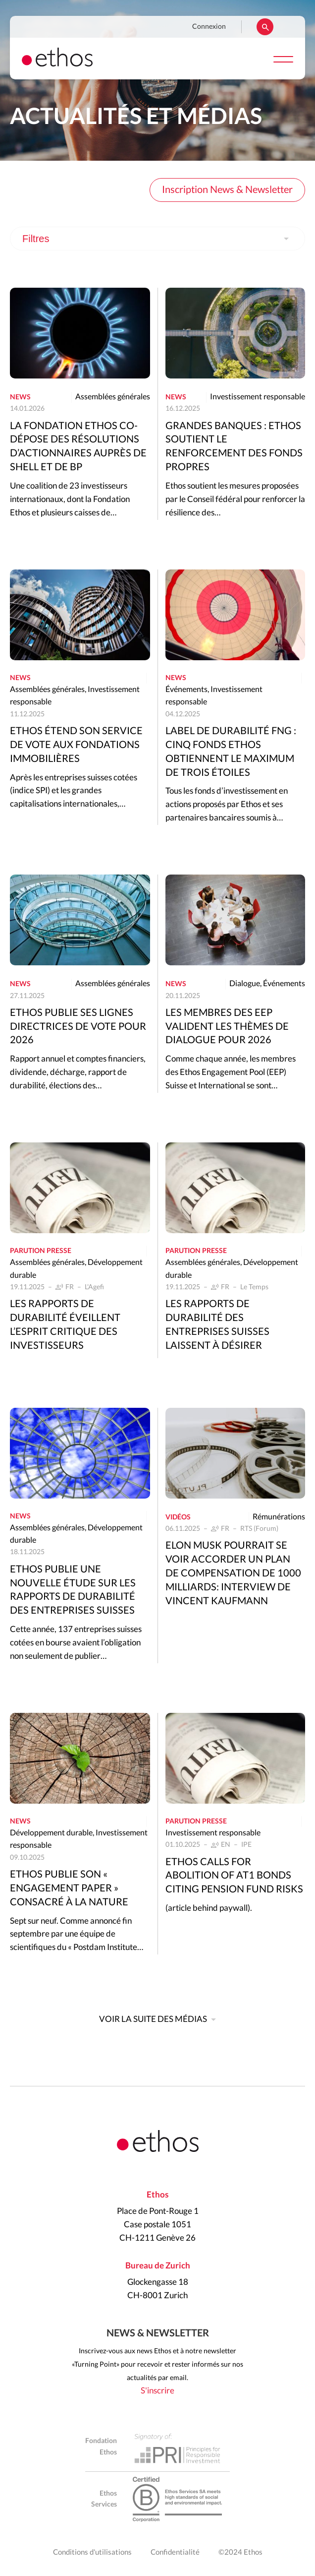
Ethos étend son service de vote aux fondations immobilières (76, 745)
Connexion (209, 26)
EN (225, 1844)
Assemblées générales (112, 397)
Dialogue (244, 984)
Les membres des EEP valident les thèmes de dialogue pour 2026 (227, 1027)
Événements (186, 689)
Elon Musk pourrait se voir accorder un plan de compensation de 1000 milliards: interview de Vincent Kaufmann (233, 1573)
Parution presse (40, 1251)
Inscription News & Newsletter (227, 190)
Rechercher (265, 26)
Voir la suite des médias (153, 2019)
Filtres (35, 238)
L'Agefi (94, 1287)
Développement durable (51, 1833)
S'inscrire (157, 2391)
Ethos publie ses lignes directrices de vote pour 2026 (78, 1027)
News (20, 397)
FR (69, 1287)
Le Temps (254, 1287)
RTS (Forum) (259, 1528)
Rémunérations (279, 1517)
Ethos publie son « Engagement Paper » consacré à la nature (69, 1888)
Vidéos (178, 1517)
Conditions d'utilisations (92, 2552)
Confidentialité (175, 2552)
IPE (246, 1844)
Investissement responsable (257, 397)
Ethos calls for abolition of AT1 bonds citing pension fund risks (234, 1876)
